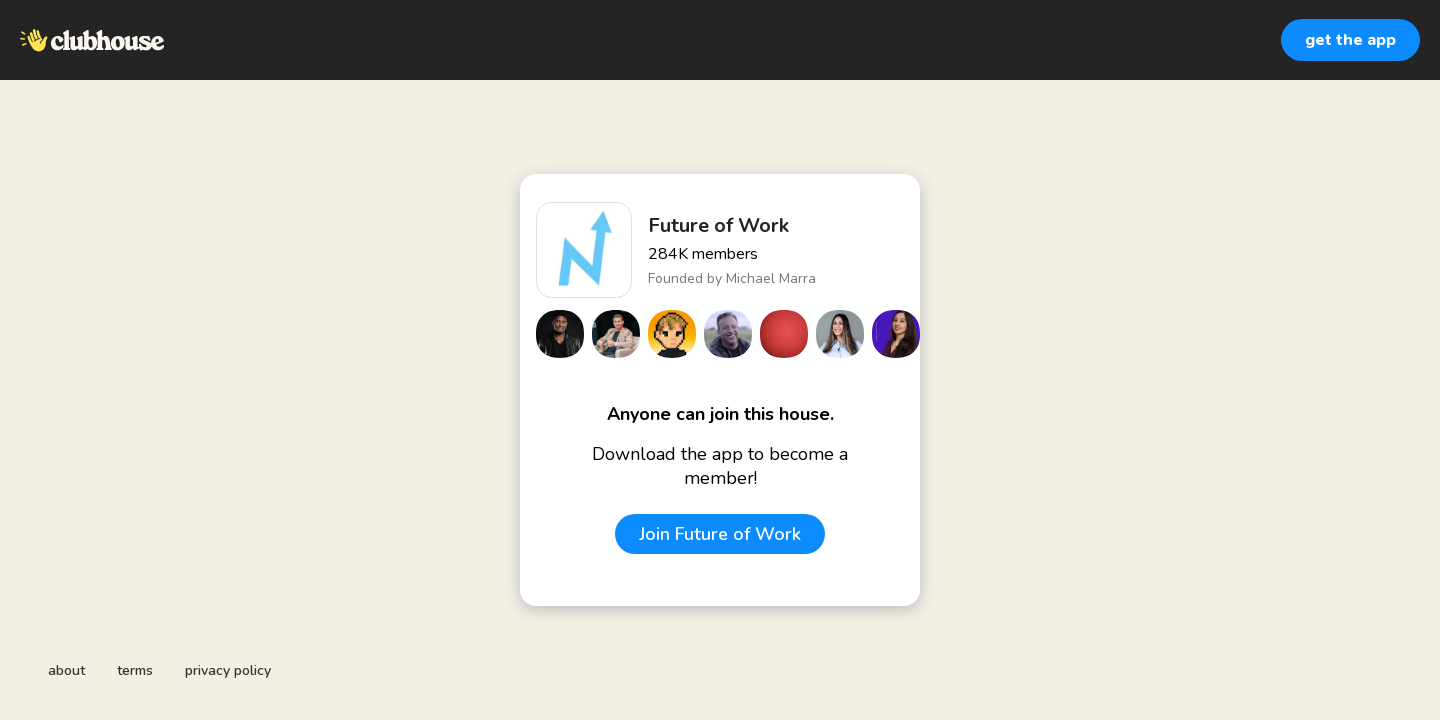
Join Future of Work (720, 534)
